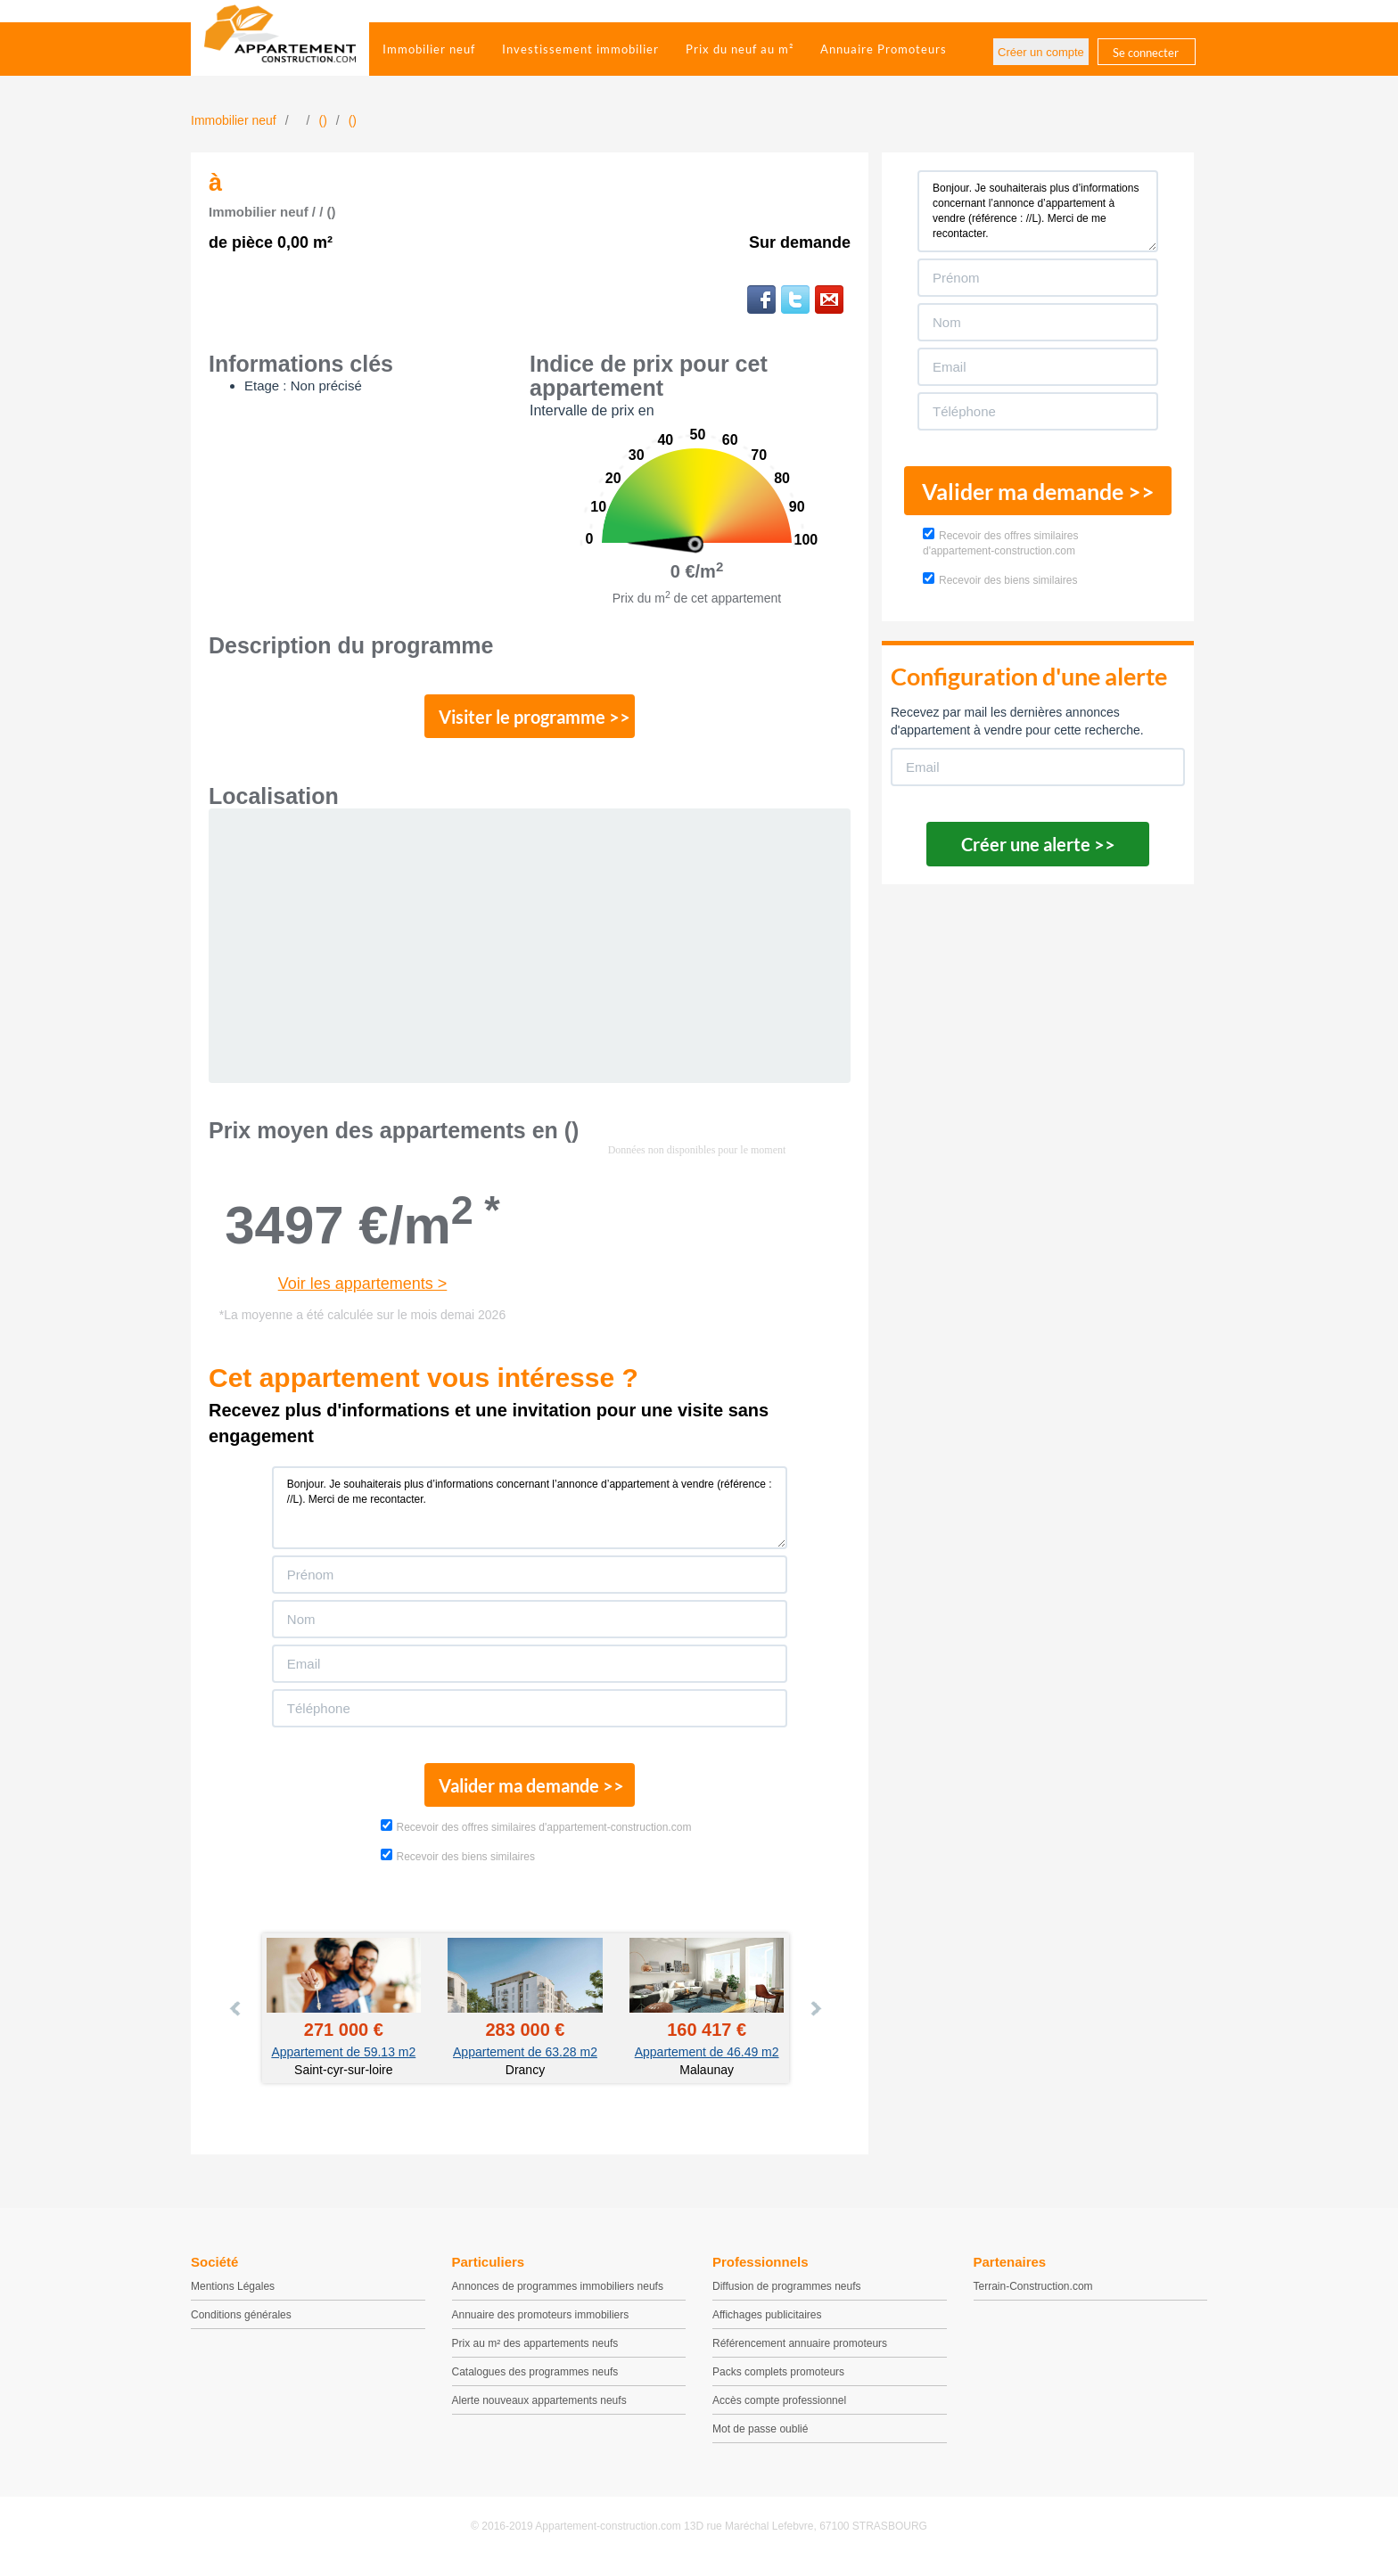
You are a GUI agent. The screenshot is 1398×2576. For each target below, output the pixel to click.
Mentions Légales (233, 2296)
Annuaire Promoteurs (883, 49)
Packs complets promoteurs (778, 2381)
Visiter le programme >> (530, 719)
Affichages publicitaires (767, 2324)
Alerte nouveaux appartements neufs (539, 2410)
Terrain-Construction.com (1033, 2296)
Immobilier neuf (428, 49)
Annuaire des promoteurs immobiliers (540, 2324)
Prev (236, 2019)
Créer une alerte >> (1038, 844)
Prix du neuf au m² (740, 49)
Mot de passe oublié (760, 2438)
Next (815, 2019)
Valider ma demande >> (530, 1792)
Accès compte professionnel (779, 2410)
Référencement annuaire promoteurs (799, 2353)
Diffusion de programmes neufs (786, 2296)
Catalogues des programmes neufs (535, 2381)
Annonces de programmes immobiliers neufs (557, 2296)
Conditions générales (241, 2324)
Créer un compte (1041, 52)
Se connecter (1146, 52)
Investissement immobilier (580, 49)
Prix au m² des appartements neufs (535, 2353)
